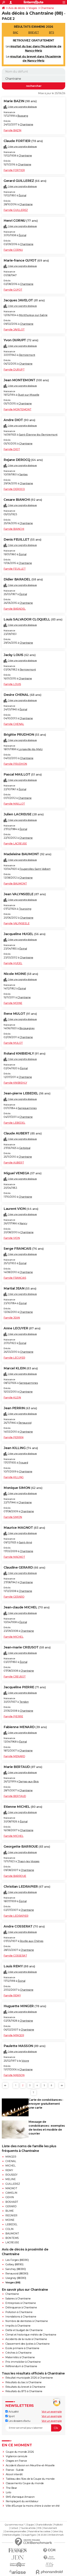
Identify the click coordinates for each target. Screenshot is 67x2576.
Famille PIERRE (13, 1716)
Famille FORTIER (14, 170)
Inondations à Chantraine (20, 2316)
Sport (10, 2416)
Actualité (12, 2411)
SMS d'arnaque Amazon (20, 2496)
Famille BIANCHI (14, 529)
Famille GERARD (14, 1596)
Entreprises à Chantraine (20, 2303)
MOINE (9, 2220)
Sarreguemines (27, 1108)
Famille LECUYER (14, 1357)
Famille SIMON (13, 1517)
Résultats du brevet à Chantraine (25, 2386)
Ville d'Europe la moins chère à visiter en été (33, 2505)
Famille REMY (12, 1995)
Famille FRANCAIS (15, 1278)
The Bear (11, 2488)
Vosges (32, 8)
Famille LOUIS (12, 684)
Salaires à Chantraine (18, 2298)
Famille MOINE (13, 1003)
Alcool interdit (14, 2474)
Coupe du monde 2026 (20, 2451)
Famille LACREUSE (15, 843)
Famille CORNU (13, 250)
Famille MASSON (14, 2075)
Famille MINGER (14, 2035)
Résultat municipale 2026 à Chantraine (29, 2377)
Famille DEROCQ (14, 489)
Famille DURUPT (14, 369)
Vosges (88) (12, 2282)
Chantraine (47, 8)
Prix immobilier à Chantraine (23, 2361)
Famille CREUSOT (15, 1676)
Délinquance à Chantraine (21, 2307)
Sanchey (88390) (15, 2269)
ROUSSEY (11, 2174)
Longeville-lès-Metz (30, 749)
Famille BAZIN (12, 130)
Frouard (23, 1462)
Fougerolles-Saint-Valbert (35, 869)
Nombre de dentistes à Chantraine (26, 2321)
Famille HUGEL (13, 963)
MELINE (10, 2179)
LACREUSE (12, 2242)
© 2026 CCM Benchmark (51, 2535)
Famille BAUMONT (15, 883)
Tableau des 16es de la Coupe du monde (30, 2478)
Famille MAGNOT (14, 1557)
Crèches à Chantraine (18, 2352)
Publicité (58, 2524)
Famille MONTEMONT (17, 409)
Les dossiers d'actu (17, 2421)
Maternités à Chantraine (20, 2357)
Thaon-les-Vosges (28, 1861)
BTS (51, 32)
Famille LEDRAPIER (16, 1915)
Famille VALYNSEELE (16, 923)
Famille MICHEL (13, 1636)
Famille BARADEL (15, 608)
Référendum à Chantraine (21, 2366)
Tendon (24, 1701)
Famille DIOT (12, 449)
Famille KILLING (14, 1477)
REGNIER (11, 2215)
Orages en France (16, 2460)
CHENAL (10, 2161)
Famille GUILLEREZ (16, 210)
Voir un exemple (52, 2411)
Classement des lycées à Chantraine (27, 2343)
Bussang (22, 115)
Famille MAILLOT (14, 803)
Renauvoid (24, 1422)
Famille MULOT (13, 1043)
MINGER (10, 2156)
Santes (23, 474)
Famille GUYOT (13, 289)
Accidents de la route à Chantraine (26, 2339)
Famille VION (12, 1238)
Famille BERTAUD (15, 1796)
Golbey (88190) (14, 2264)
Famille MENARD (14, 1756)
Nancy (23, 1223)
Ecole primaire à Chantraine (22, 2348)
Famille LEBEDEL (14, 1122)
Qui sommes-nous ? (15, 2524)
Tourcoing (25, 908)
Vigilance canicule (16, 2456)
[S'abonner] (33, 2427)
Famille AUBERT (14, 1162)
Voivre (25, 2060)
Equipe (30, 2524)
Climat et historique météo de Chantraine (30, 2334)
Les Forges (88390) (17, 2260)
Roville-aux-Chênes (31, 1941)
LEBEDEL (11, 2224)
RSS (39, 2528)
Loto (8, 2492)
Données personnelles (15, 2531)
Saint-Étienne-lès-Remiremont (38, 434)
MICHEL (10, 2165)
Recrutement (50, 2528)
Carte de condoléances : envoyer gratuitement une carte (46, 2103)
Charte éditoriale (44, 2524)
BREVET (33, 32)
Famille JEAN (12, 1317)
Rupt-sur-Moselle (28, 394)
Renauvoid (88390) (16, 2273)
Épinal (22, 195)
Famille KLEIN (12, 1397)
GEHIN (9, 2197)
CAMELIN (11, 2192)
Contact (14, 2528)
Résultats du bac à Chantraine (23, 2382)
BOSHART (11, 2202)
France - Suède (15, 2469)
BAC (15, 32)
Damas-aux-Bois (28, 1781)
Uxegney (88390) (15, 2278)
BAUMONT (12, 2233)
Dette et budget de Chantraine (24, 2330)
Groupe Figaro (29, 2535)
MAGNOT (11, 2188)
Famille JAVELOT (14, 329)
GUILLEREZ (12, 2183)
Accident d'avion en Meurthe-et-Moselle (30, 2465)
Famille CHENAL (14, 724)
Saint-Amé (25, 1542)
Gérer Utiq (57, 2531)
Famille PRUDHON (15, 764)
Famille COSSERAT (15, 1955)
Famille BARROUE (15, 1876)
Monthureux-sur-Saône (33, 315)
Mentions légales (12, 2535)
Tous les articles (28, 2528)
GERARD (10, 2206)
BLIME (9, 2210)
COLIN (9, 2229)
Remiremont (27, 355)
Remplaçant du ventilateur (22, 2501)
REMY (9, 2170)
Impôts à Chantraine (18, 2325)
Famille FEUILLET (15, 568)
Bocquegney (27, 1028)
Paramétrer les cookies (39, 2531)
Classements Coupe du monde (25, 2483)
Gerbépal (24, 1148)
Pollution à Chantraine (18, 2312)
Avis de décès (16, 8)
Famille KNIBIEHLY (15, 1082)
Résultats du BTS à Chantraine (23, 2391)
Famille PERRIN (13, 1437)
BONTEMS (12, 2238)
